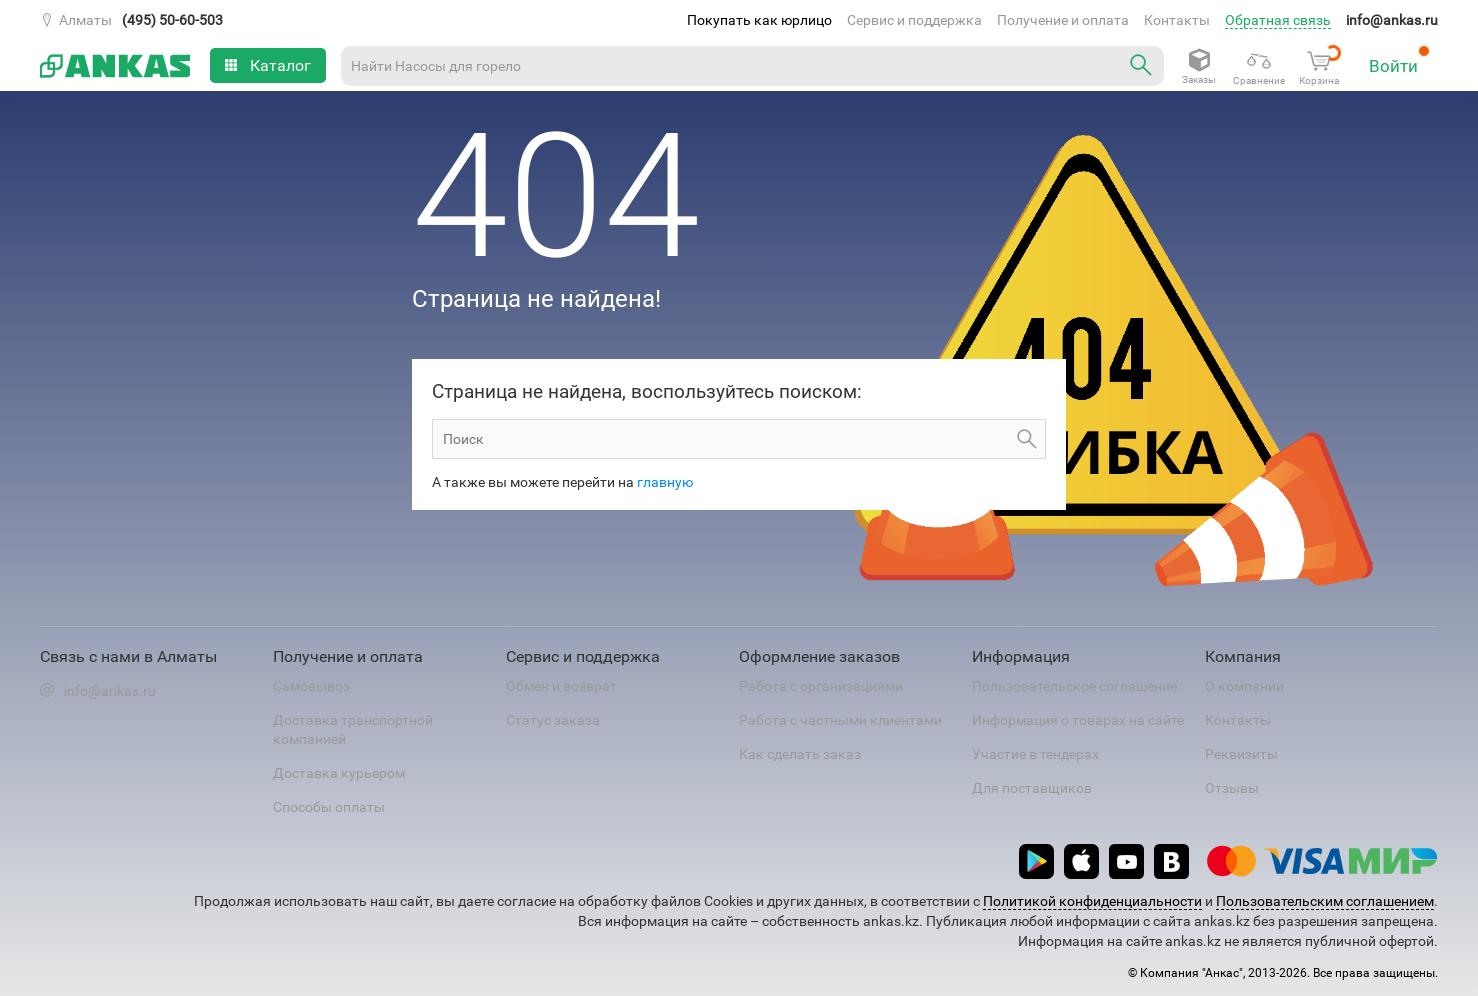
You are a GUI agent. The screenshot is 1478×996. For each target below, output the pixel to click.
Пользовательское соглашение (1074, 686)
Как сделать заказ (800, 754)
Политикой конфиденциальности (1092, 901)
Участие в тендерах (1035, 754)
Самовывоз (311, 686)
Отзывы (1232, 788)
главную (665, 482)
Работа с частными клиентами (840, 720)
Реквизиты (1241, 754)
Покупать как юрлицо (759, 20)
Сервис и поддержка (914, 20)
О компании (1244, 686)
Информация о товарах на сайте (1078, 720)
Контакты (1177, 20)
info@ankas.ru (1392, 20)
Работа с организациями (821, 686)
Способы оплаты (329, 807)
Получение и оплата (1063, 20)
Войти (1399, 60)
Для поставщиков (1032, 788)
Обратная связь (1278, 20)
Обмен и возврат (561, 686)
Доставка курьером (339, 773)
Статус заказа (553, 720)
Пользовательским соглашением (1325, 901)
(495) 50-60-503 (172, 20)
